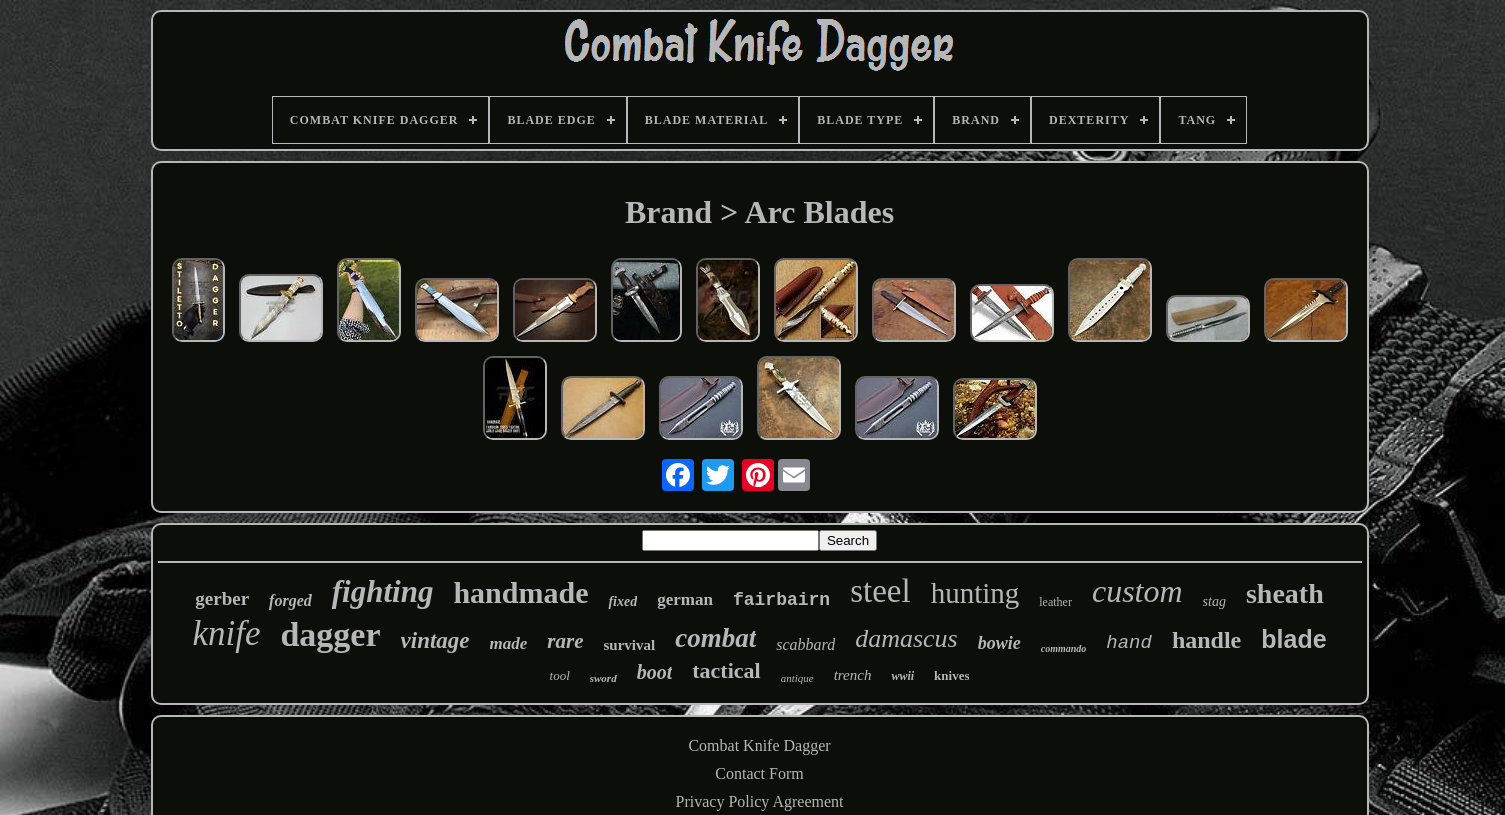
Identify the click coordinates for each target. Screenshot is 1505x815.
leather (1055, 602)
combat (715, 638)
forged (290, 600)
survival (630, 645)
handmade (520, 592)
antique (797, 678)
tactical (726, 670)
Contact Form (759, 773)
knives (951, 675)
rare (565, 641)
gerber (222, 598)
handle (1206, 640)
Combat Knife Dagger (759, 745)
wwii (902, 676)
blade (1293, 639)
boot (655, 672)
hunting (975, 593)
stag (1214, 601)
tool (560, 675)
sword (603, 678)
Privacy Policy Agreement (760, 801)
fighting (383, 591)
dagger (330, 634)
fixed (622, 601)
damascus (906, 638)
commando (1064, 648)
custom (1137, 591)
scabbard (805, 644)
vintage (435, 640)
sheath (1285, 593)
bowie (999, 643)
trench (853, 675)
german (685, 599)
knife (226, 633)
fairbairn (781, 600)
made (509, 643)
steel (880, 591)
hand (1129, 643)
